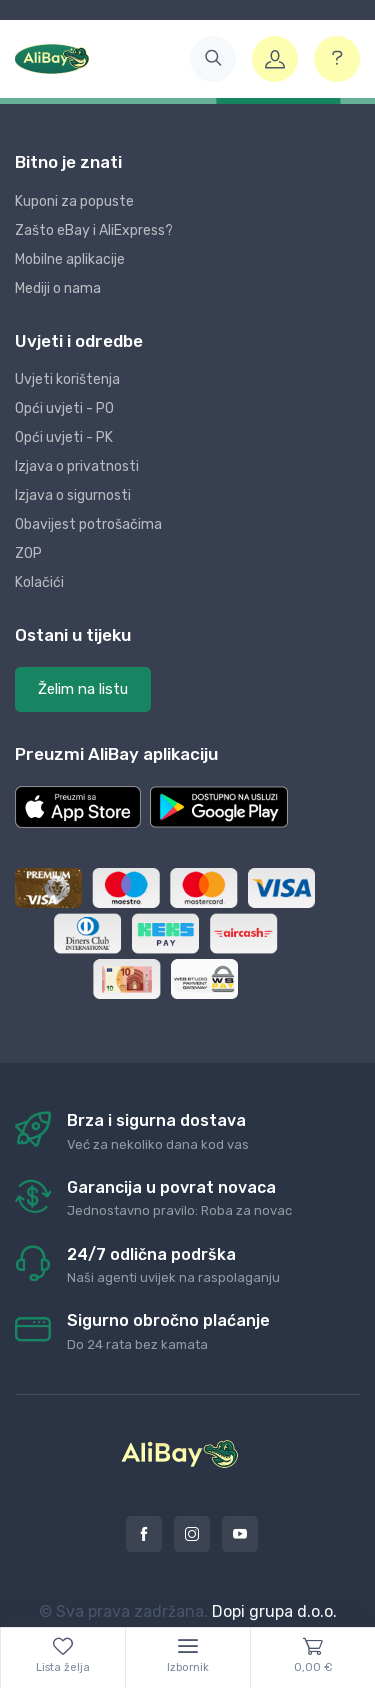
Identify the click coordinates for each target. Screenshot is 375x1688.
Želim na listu (83, 689)
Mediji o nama (58, 288)
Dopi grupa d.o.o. (274, 1611)
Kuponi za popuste (74, 201)
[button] (213, 59)
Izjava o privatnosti (77, 466)
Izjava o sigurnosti (73, 495)
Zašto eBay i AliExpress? (94, 230)
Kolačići (39, 582)
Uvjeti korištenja (67, 379)
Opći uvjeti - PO (64, 408)
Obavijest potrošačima (88, 524)
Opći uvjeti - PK (64, 437)
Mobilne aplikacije (70, 259)
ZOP (28, 553)
